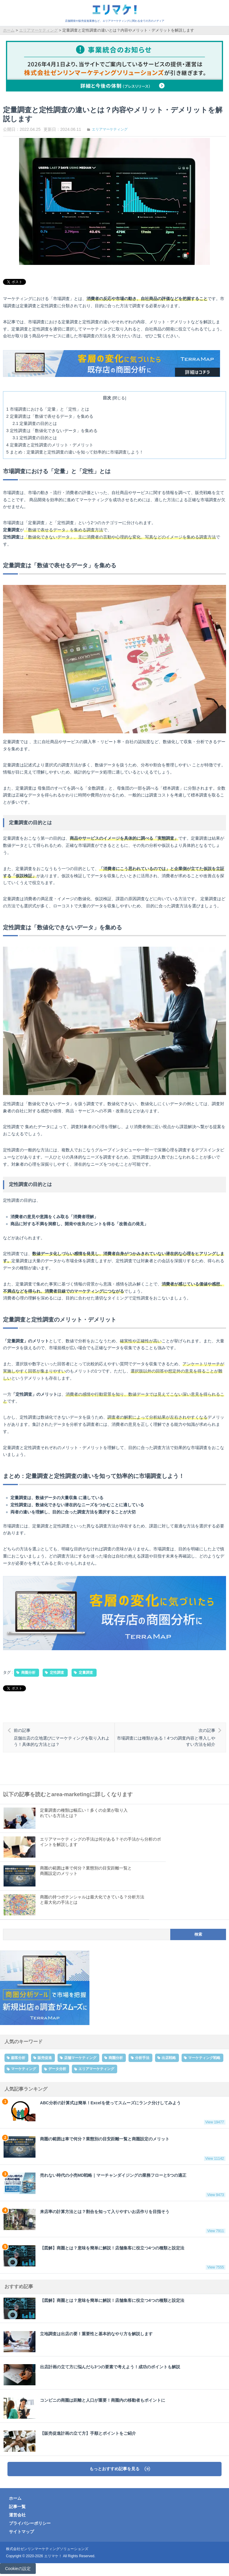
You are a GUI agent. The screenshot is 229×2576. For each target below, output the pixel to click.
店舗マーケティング (80, 2058)
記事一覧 (17, 2506)
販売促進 (45, 2058)
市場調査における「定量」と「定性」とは (47, 409)
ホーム (15, 2498)
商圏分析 (28, 1672)
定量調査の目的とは (35, 423)
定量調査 (86, 1672)
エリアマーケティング (110, 129)
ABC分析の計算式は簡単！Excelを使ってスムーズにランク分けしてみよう (114, 2112)
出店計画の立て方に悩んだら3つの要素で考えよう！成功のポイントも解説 (92, 2374)
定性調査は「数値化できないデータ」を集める (52, 430)
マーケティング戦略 (204, 2058)
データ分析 (57, 2069)
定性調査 (57, 1672)
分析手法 (142, 2058)
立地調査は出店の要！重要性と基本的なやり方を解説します (78, 2341)
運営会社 (17, 2515)
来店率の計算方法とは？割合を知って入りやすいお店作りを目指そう (114, 2221)
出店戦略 (169, 2058)
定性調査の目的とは (35, 437)
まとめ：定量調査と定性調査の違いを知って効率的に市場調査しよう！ (74, 452)
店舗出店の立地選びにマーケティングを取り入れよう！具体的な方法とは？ (63, 1737)
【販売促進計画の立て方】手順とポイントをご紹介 (70, 2441)
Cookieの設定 (18, 2568)
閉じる (119, 398)
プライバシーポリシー (30, 2523)
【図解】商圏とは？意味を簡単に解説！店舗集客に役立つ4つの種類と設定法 (114, 2257)
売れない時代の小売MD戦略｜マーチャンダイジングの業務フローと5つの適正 (114, 2185)
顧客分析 (18, 2058)
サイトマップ (21, 2531)
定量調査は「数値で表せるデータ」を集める (49, 416)
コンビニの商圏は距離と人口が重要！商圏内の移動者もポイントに (84, 2408)
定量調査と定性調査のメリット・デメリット (49, 444)
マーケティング (23, 2069)
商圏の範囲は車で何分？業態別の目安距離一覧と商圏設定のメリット (114, 2148)
